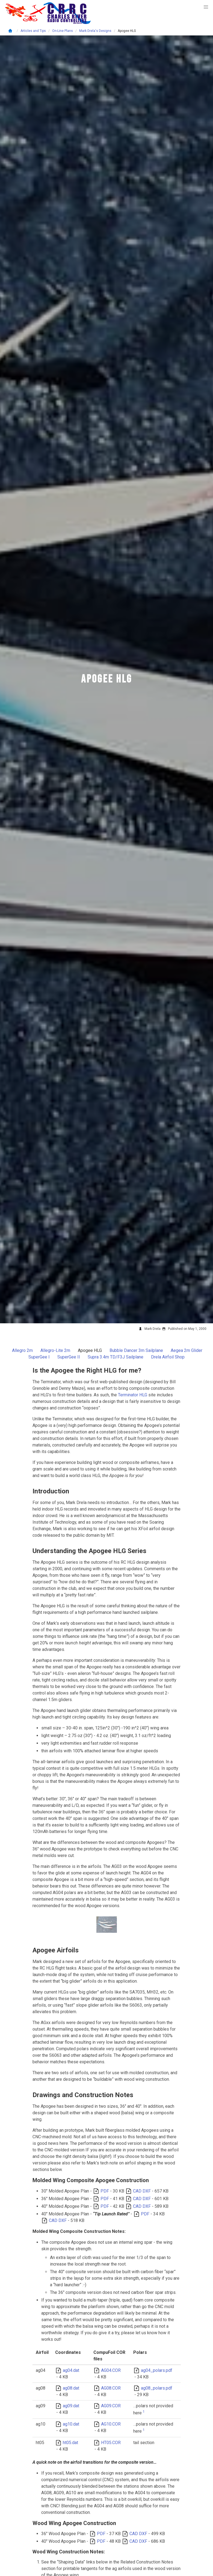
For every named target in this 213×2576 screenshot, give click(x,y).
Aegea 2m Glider (186, 1350)
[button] (206, 7)
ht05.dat (70, 2442)
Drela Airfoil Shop (168, 1357)
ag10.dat (71, 2424)
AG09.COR (111, 2405)
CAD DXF (142, 2191)
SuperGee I (39, 1357)
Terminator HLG (132, 1394)
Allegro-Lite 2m (55, 1350)
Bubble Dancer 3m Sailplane (136, 1350)
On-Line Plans (62, 31)
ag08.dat (71, 2388)
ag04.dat (71, 2370)
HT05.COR (111, 2442)
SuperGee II (68, 1357)
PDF (104, 2191)
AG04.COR (111, 2370)
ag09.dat (71, 2405)
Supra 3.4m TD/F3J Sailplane (115, 1357)
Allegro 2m (22, 1350)
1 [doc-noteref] (144, 2412)
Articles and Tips (33, 31)
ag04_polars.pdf (156, 2370)
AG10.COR (111, 2424)
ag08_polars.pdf (156, 2388)
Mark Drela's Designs (95, 31)
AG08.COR (111, 2388)
